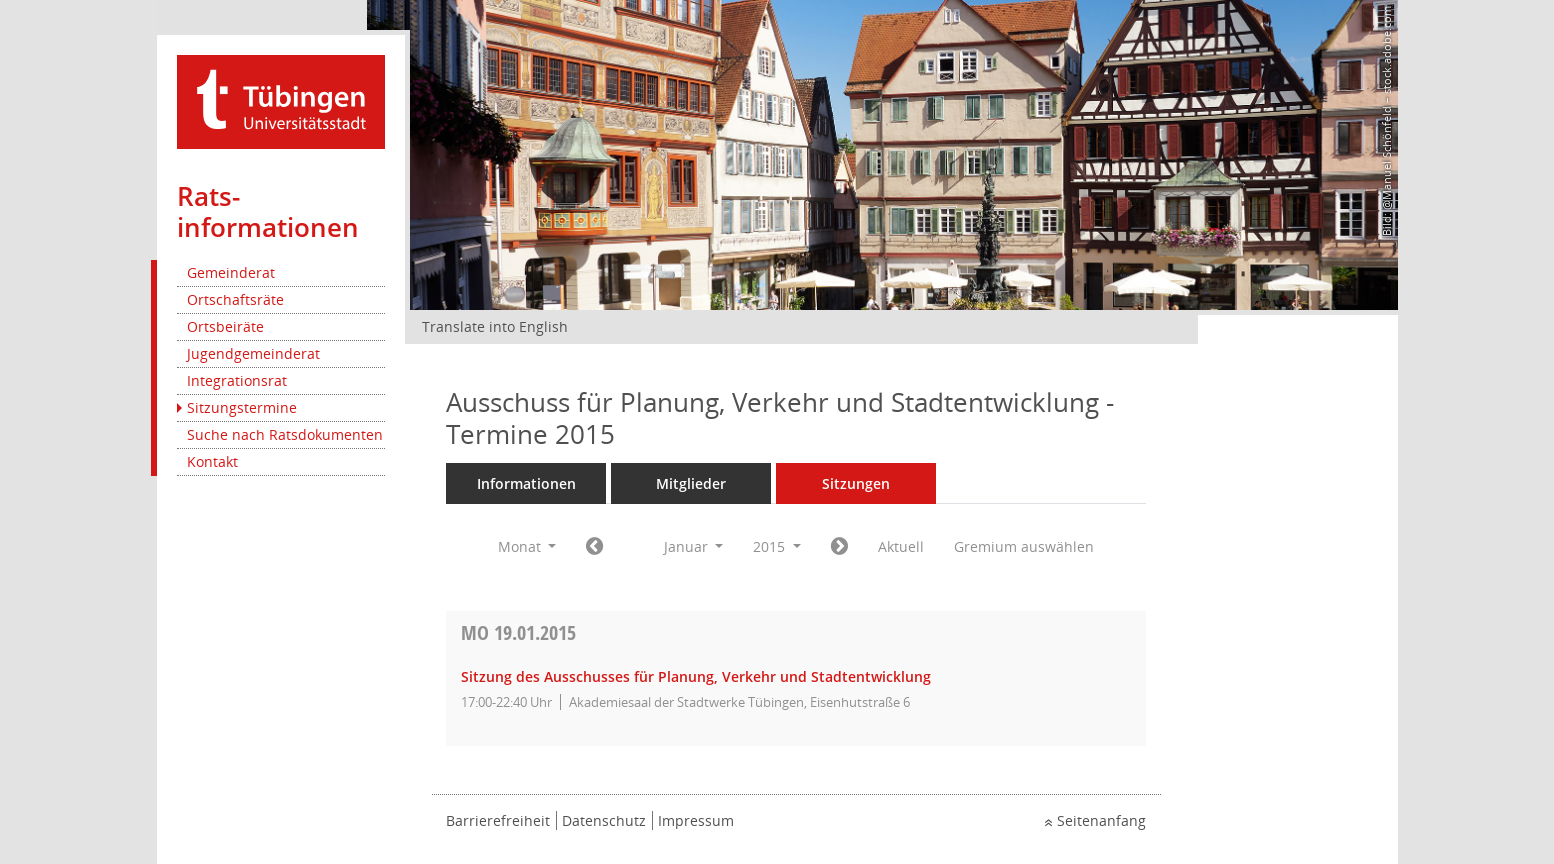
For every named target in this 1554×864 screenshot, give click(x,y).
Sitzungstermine (242, 407)
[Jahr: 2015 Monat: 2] (839, 547)
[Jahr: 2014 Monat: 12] (594, 547)
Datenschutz (604, 820)
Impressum (696, 820)
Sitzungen (856, 483)
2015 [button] (777, 546)
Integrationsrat (237, 380)
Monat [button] (527, 546)
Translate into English (495, 326)
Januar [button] (694, 546)
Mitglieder (691, 483)
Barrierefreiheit (498, 820)
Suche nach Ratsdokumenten (285, 434)
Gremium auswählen (1024, 546)
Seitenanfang (1101, 820)
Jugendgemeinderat (253, 353)
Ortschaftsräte (235, 299)
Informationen (526, 483)
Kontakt (212, 461)
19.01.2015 (518, 632)
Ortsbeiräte (225, 326)
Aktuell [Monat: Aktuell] (901, 546)
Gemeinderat (231, 272)
